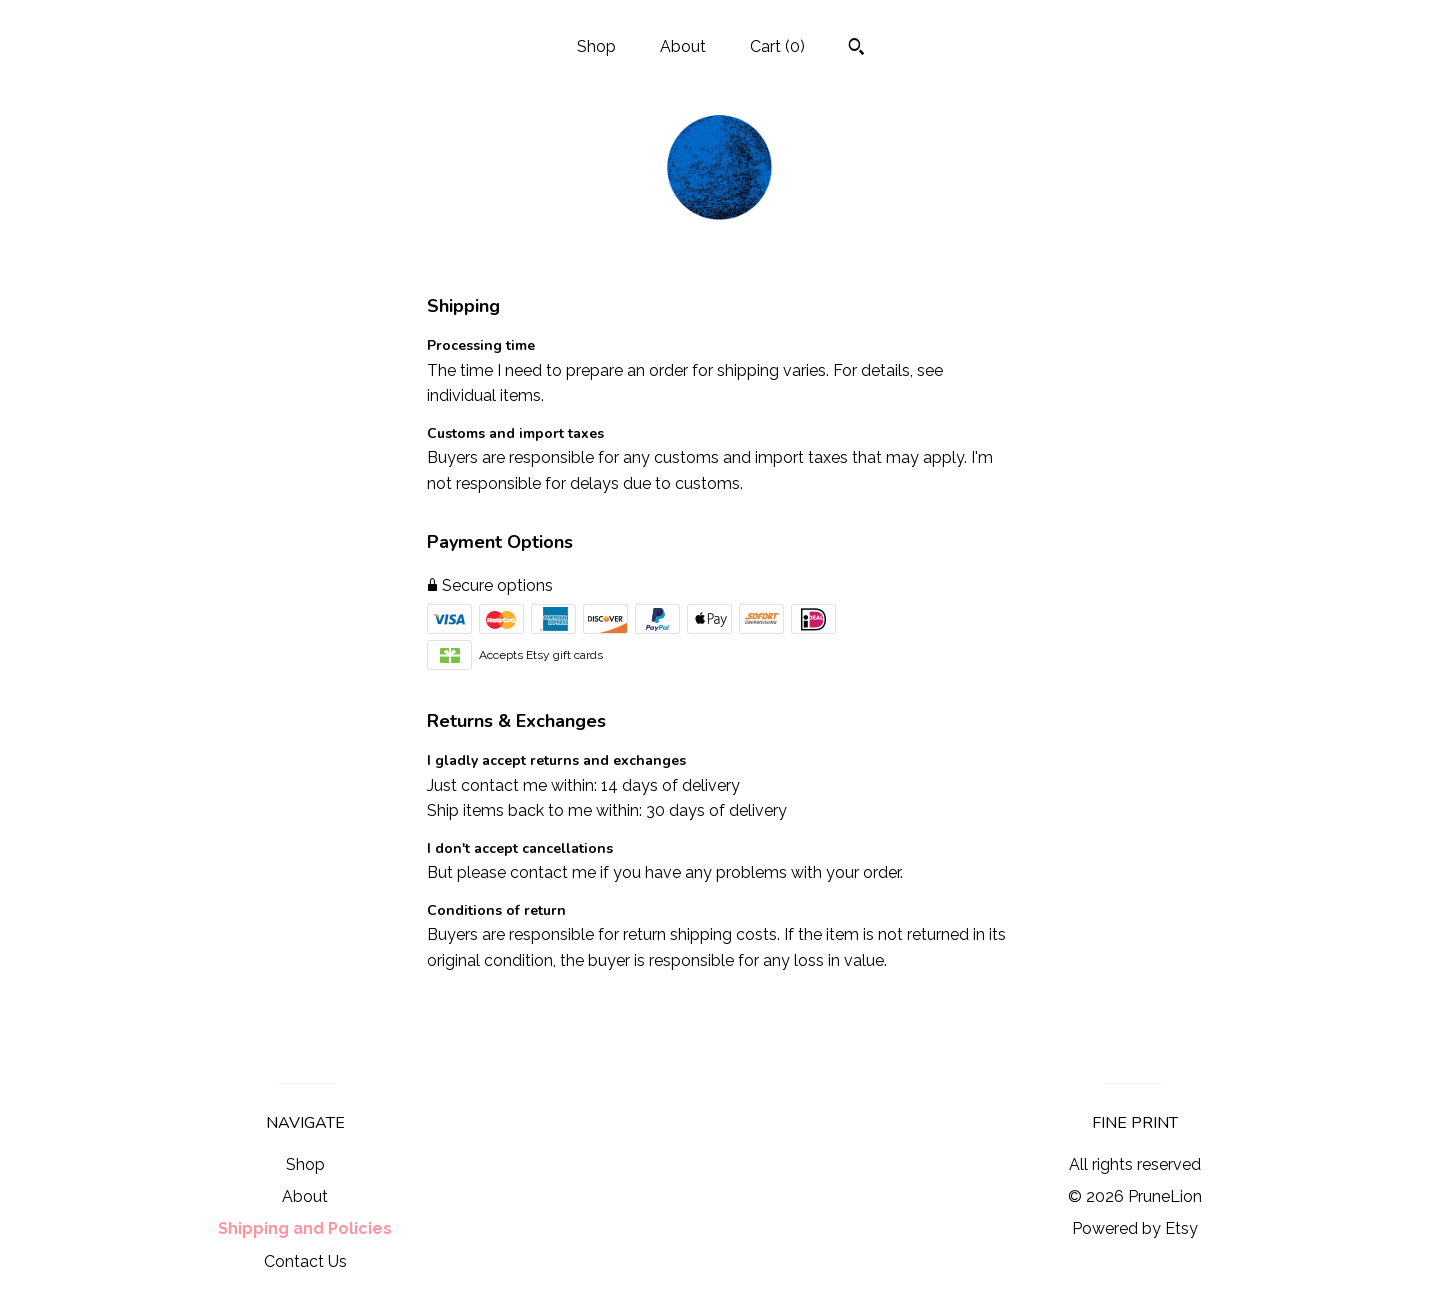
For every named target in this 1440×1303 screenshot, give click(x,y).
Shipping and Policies (305, 1228)
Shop (596, 46)
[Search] (856, 49)
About (683, 46)
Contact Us (305, 1261)
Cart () (777, 46)
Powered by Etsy (1135, 1228)
